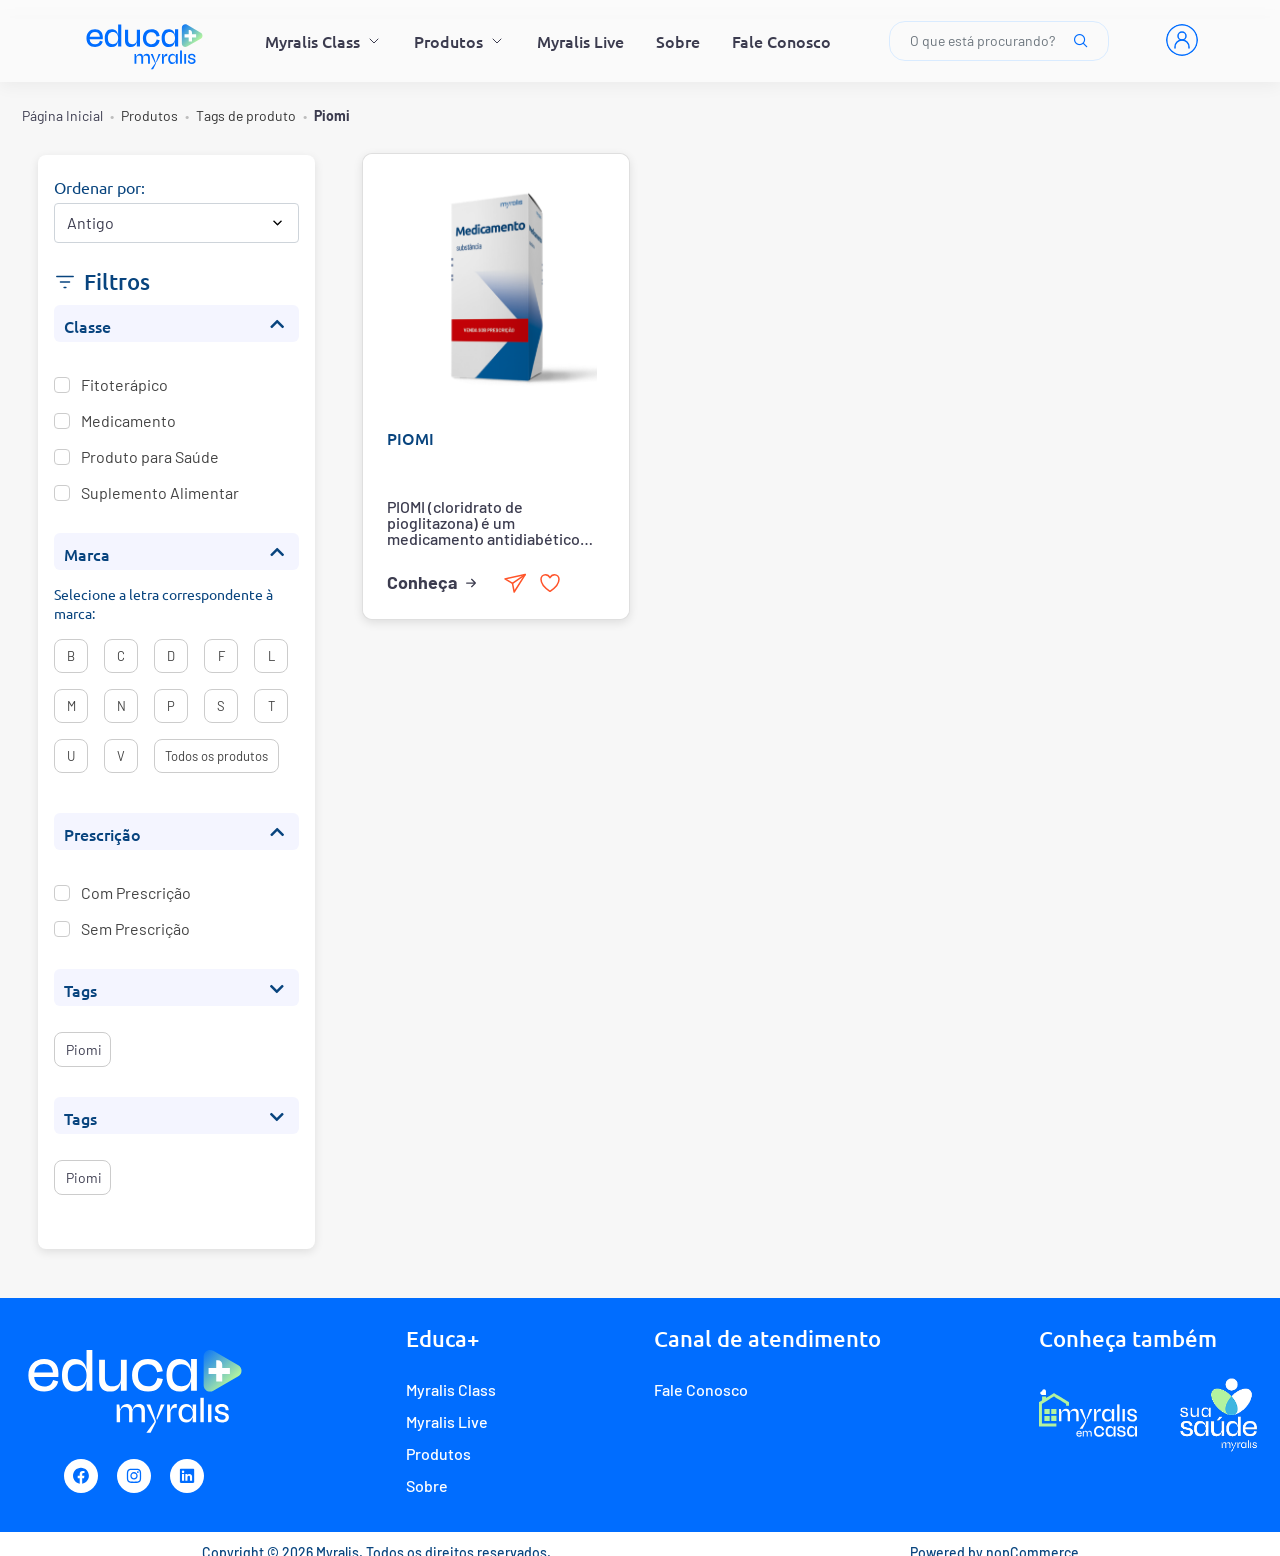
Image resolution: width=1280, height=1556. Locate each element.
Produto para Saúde (150, 456)
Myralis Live (580, 41)
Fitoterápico (124, 384)
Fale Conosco (781, 41)
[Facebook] (81, 1476)
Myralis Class (323, 41)
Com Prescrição (136, 892)
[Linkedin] (187, 1476)
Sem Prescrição (135, 928)
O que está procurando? (999, 40)
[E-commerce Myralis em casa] (1088, 1414)
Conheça (433, 582)
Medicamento (128, 420)
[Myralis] (145, 41)
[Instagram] (134, 1476)
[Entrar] (1182, 40)
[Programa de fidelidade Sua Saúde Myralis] (1218, 1414)
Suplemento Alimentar (160, 492)
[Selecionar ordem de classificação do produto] (176, 223)
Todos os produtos (216, 756)
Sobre (678, 41)
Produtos (459, 41)
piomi (82, 1049)
